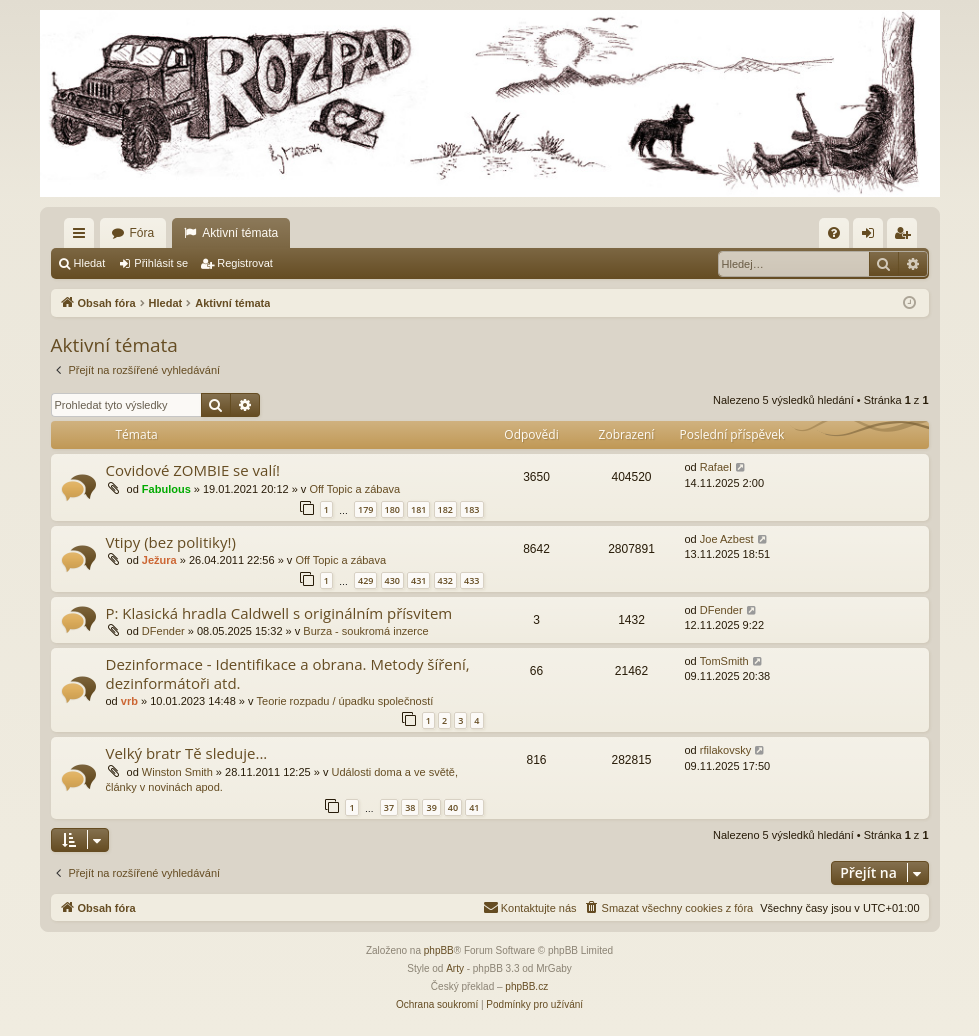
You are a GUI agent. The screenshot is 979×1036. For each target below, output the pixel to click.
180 (392, 509)
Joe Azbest (727, 539)
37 (389, 807)
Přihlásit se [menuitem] (871, 237)
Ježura (159, 560)
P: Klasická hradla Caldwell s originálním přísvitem (279, 613)
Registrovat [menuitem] (905, 237)
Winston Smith (177, 772)
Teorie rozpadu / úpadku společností (345, 701)
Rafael (716, 467)
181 (418, 509)
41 (474, 807)
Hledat (90, 263)
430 (392, 580)
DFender (163, 631)
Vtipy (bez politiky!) (171, 542)
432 (445, 580)
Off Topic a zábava (354, 489)
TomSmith (724, 661)
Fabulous (166, 489)
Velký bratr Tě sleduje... (187, 753)
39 (431, 807)
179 (365, 509)
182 (445, 509)
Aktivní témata (240, 233)
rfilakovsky (725, 750)
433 (471, 580)
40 (453, 807)
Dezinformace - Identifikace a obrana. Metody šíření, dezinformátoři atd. (288, 673)
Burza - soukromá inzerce (365, 631)
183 (471, 509)
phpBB (439, 950)
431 (418, 580)
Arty (455, 968)
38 (410, 807)
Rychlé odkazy (83, 237)
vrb (129, 701)
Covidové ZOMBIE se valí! (193, 470)
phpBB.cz (526, 986)
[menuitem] (834, 233)
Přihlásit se (161, 263)
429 (365, 580)
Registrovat (245, 263)
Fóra (142, 233)
